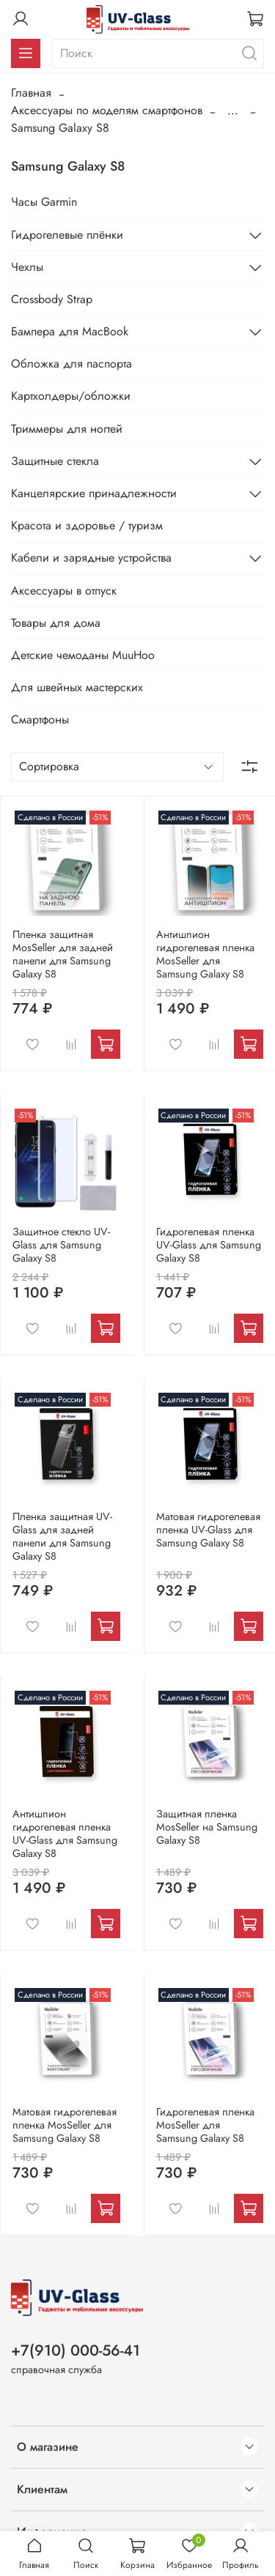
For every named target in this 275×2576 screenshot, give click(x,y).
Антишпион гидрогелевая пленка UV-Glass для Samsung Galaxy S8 (64, 1833)
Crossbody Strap (51, 299)
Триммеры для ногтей (66, 428)
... (232, 110)
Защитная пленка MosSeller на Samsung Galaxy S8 (206, 1826)
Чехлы (27, 266)
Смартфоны (40, 719)
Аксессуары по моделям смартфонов (106, 110)
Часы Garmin (44, 201)
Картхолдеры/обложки (71, 395)
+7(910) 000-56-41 (75, 2350)
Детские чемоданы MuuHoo (83, 655)
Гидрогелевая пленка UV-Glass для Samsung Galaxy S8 (208, 1244)
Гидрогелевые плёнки (67, 234)
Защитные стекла (55, 461)
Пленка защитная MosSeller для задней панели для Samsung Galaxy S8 (62, 954)
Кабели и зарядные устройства (91, 557)
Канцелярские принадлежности (94, 493)
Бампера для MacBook (69, 331)
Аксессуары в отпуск (64, 590)
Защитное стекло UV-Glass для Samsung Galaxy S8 (61, 1244)
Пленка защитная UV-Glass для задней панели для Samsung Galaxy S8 (62, 1536)
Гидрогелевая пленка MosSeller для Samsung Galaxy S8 (205, 2124)
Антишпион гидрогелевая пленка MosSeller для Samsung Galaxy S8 (205, 954)
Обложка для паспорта (71, 363)
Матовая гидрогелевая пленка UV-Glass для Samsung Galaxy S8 (208, 1529)
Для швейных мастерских (77, 687)
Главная (31, 92)
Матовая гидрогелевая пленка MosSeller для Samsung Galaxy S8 (64, 2124)
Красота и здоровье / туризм (87, 525)
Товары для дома (55, 622)
